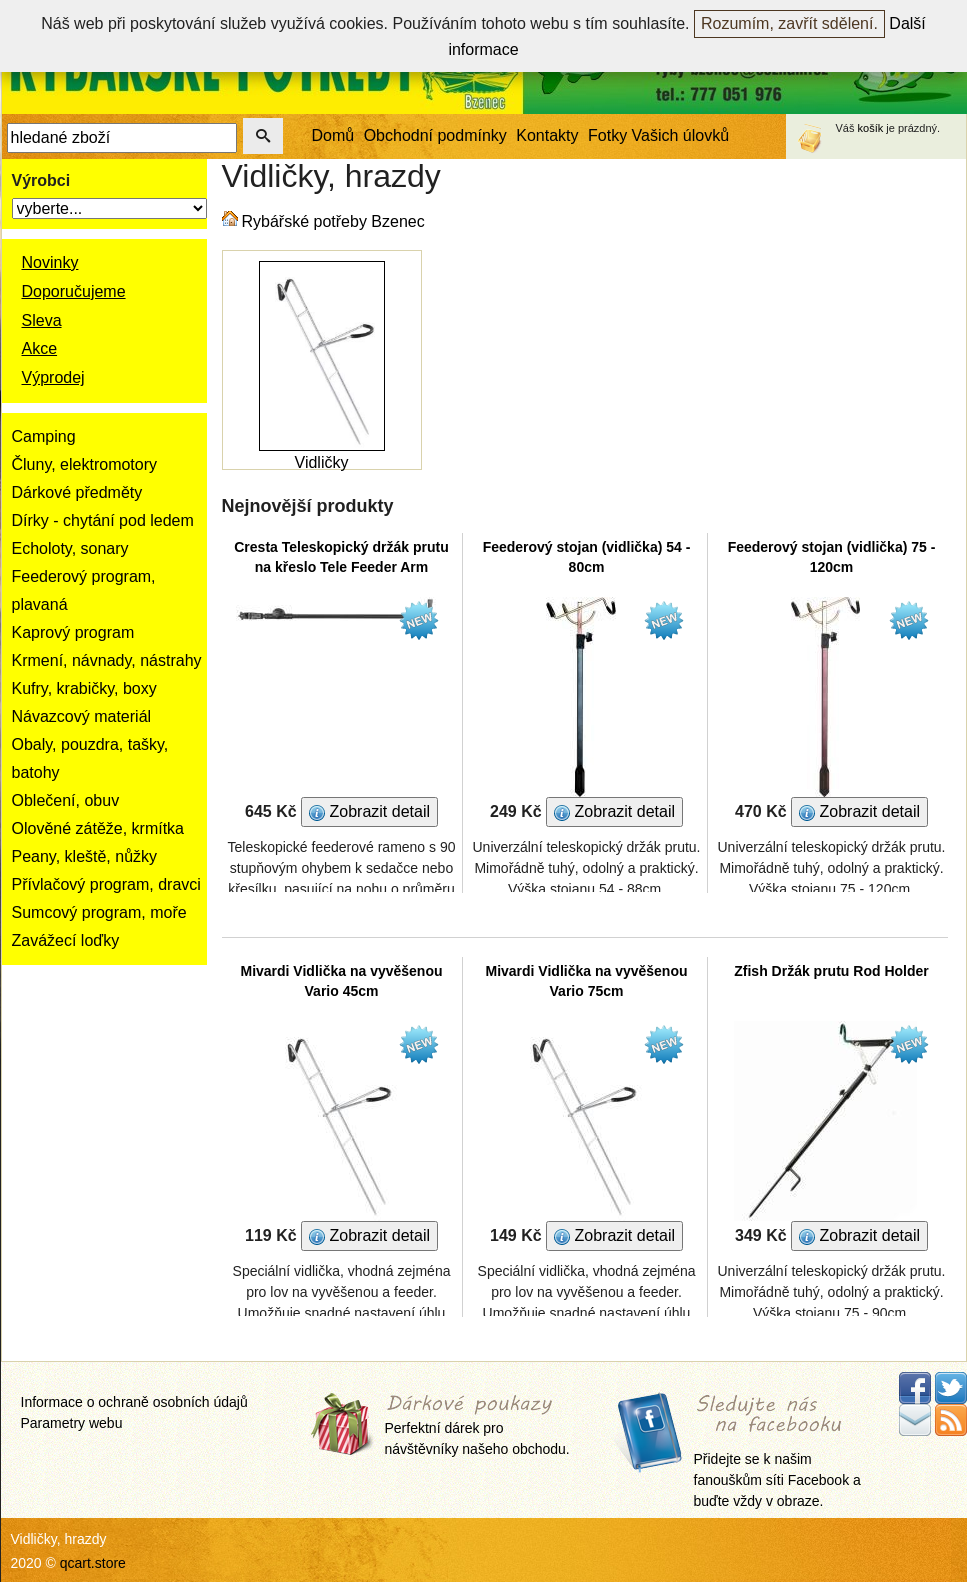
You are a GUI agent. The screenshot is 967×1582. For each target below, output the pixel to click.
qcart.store (93, 1563)
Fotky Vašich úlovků (658, 135)
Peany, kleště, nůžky (85, 856)
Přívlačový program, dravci (106, 884)
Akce (40, 348)
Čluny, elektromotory (85, 464)
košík (871, 128)
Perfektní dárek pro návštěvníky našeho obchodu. (477, 1426)
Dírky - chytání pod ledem (103, 520)
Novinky (50, 262)
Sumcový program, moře (99, 912)
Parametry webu (72, 1423)
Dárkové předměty (77, 492)
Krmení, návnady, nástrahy (107, 660)
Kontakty (547, 135)
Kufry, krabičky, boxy (84, 688)
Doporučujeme (74, 291)
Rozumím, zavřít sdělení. (789, 23)
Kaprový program (73, 632)
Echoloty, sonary (70, 548)
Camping (44, 436)
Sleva (42, 320)
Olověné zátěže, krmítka (98, 828)
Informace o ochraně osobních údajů (134, 1402)
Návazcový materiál (82, 716)
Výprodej (53, 377)
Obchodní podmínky (435, 135)
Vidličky (322, 462)
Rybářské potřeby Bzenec (333, 221)
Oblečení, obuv (66, 800)
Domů (333, 135)
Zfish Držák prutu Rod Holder (831, 971)
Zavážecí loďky (66, 940)
